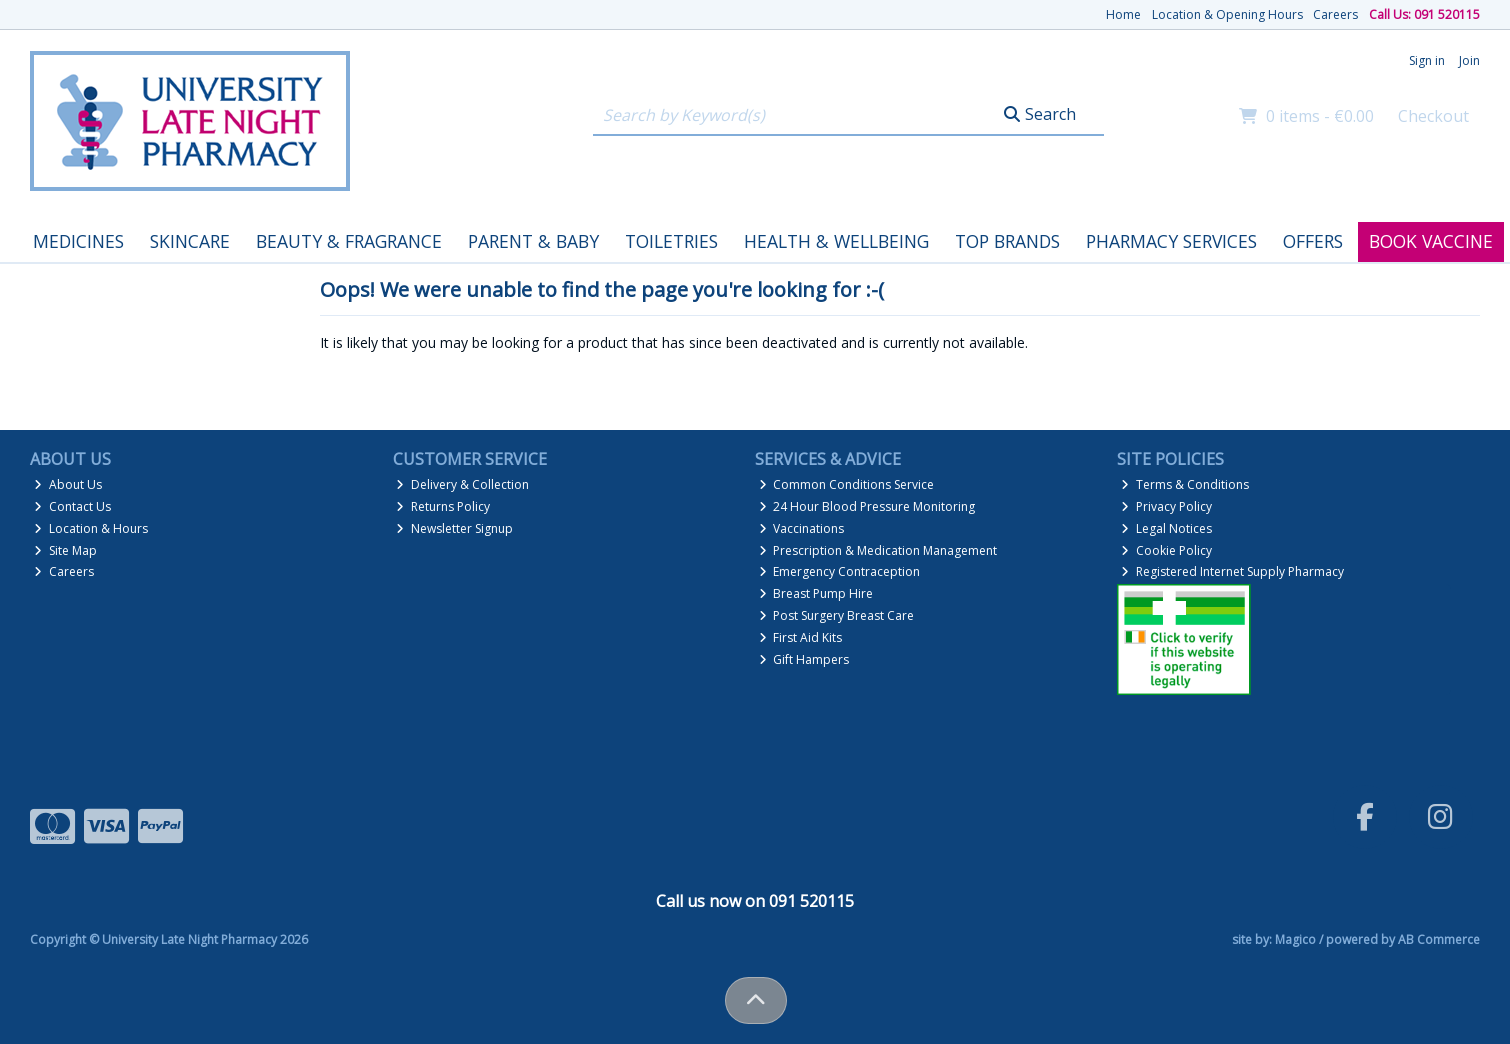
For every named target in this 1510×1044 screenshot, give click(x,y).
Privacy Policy (1166, 506)
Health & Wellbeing (836, 241)
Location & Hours (91, 528)
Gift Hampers (804, 659)
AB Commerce (1439, 939)
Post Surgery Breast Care (837, 615)
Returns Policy (443, 506)
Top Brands (1007, 241)
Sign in (1427, 60)
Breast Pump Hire (816, 593)
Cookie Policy (1166, 550)
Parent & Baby (533, 241)
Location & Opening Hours (1227, 14)
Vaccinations (802, 528)
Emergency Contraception (840, 571)
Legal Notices (1166, 528)
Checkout (1433, 116)
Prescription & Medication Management (878, 550)
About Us (68, 484)
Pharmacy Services (1171, 241)
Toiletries (671, 241)
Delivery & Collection (462, 484)
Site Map (65, 550)
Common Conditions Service (847, 484)
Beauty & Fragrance (349, 241)
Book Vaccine (1431, 241)
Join (1469, 60)
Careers (1335, 14)
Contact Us (72, 506)
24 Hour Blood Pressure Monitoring (867, 506)
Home (1123, 14)
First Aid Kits (801, 637)
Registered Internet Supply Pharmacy (1232, 571)
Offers (1313, 241)
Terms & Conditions (1185, 484)
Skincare (190, 241)
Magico (1295, 939)
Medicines (78, 241)
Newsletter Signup (454, 528)
